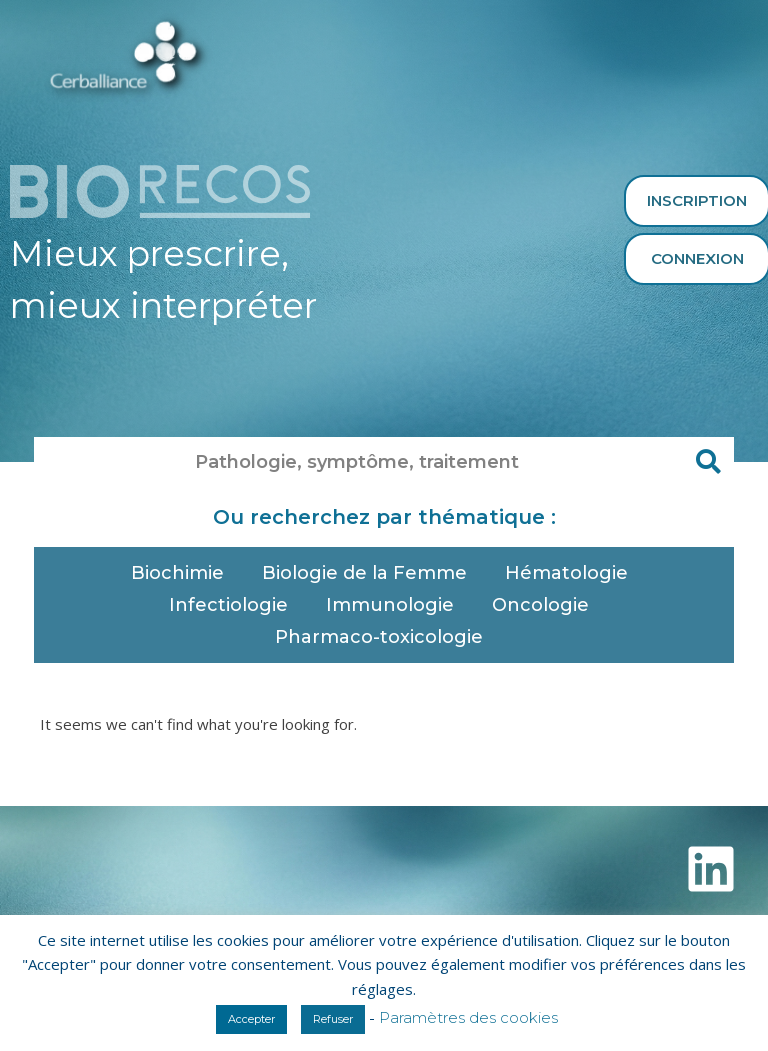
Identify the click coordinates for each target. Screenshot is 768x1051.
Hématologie (571, 573)
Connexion (697, 258)
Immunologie (395, 605)
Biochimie (182, 573)
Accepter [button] (251, 1019)
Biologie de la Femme (369, 573)
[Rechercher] (709, 462)
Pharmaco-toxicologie (384, 637)
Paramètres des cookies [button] (468, 1017)
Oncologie (545, 605)
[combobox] (359, 462)
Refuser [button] (333, 1019)
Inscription (697, 200)
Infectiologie (233, 605)
